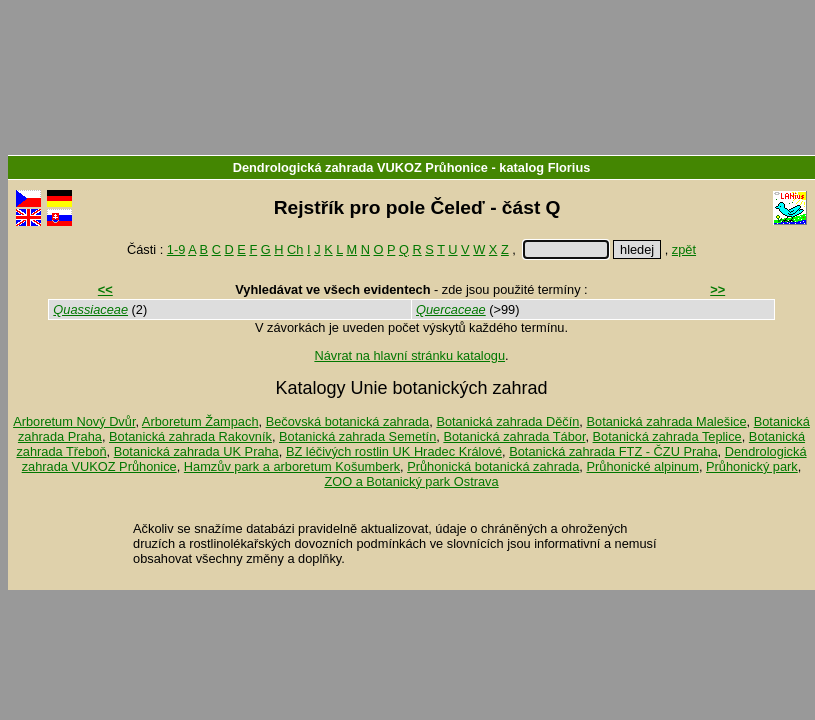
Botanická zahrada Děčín (507, 421)
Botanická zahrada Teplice (667, 436)
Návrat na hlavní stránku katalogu (409, 355)
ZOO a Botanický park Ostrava (411, 481)
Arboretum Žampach (200, 421)
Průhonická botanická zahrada (493, 466)
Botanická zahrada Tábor (514, 436)
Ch (295, 249)
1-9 (176, 249)
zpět (684, 249)
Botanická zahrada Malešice (666, 421)
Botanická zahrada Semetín (357, 436)
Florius (569, 167)
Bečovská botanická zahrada (348, 421)
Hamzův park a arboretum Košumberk (292, 466)
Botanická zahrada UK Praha (196, 451)
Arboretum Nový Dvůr (74, 421)
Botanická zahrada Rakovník (190, 436)
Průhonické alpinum (642, 466)
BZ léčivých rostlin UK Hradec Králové (394, 451)
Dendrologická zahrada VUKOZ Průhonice (360, 167)
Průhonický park (752, 466)
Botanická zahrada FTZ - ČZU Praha (613, 451)
